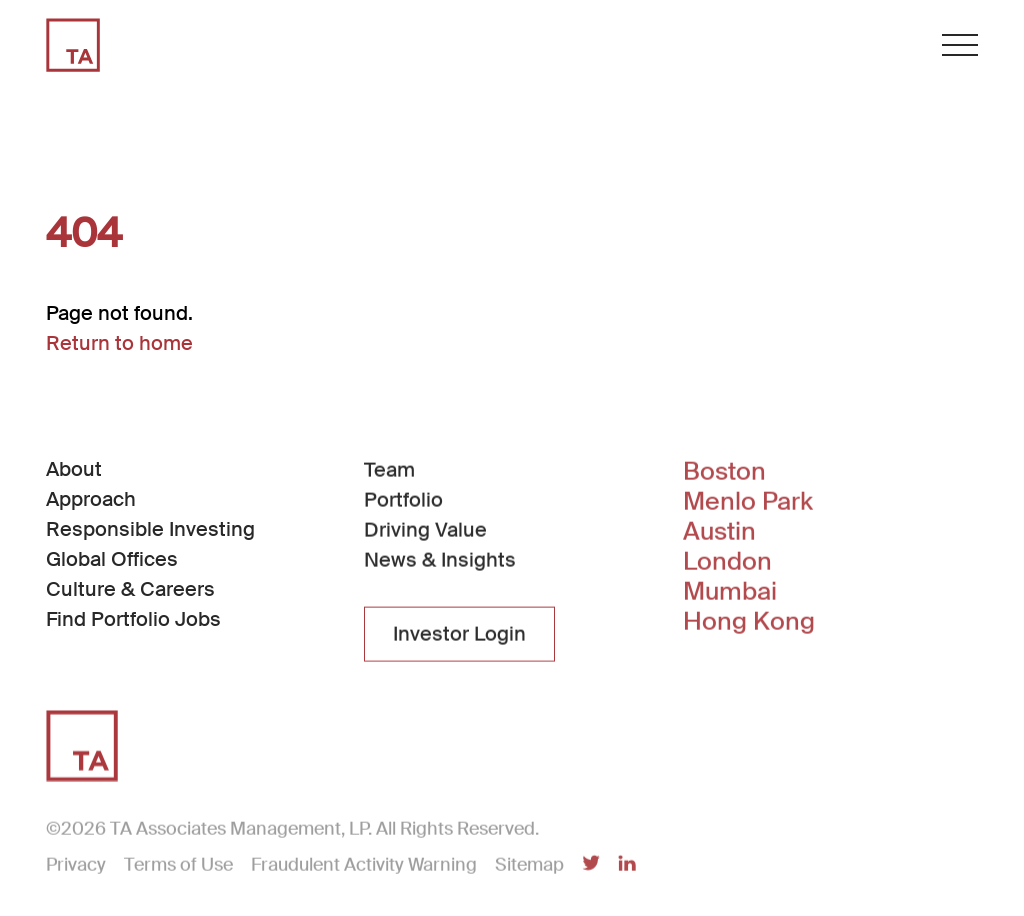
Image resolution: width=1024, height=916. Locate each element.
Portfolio (403, 501)
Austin (719, 534)
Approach (91, 499)
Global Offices (112, 559)
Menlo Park (748, 504)
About (74, 469)
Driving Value (425, 531)
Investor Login (459, 635)
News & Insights (440, 561)
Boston (724, 474)
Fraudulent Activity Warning (364, 866)
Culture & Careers (130, 589)
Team (389, 471)
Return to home (119, 343)
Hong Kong (749, 624)
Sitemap (529, 866)
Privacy (76, 866)
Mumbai (730, 594)
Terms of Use (178, 866)
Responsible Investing (150, 529)
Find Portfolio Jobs (133, 618)
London (727, 564)
